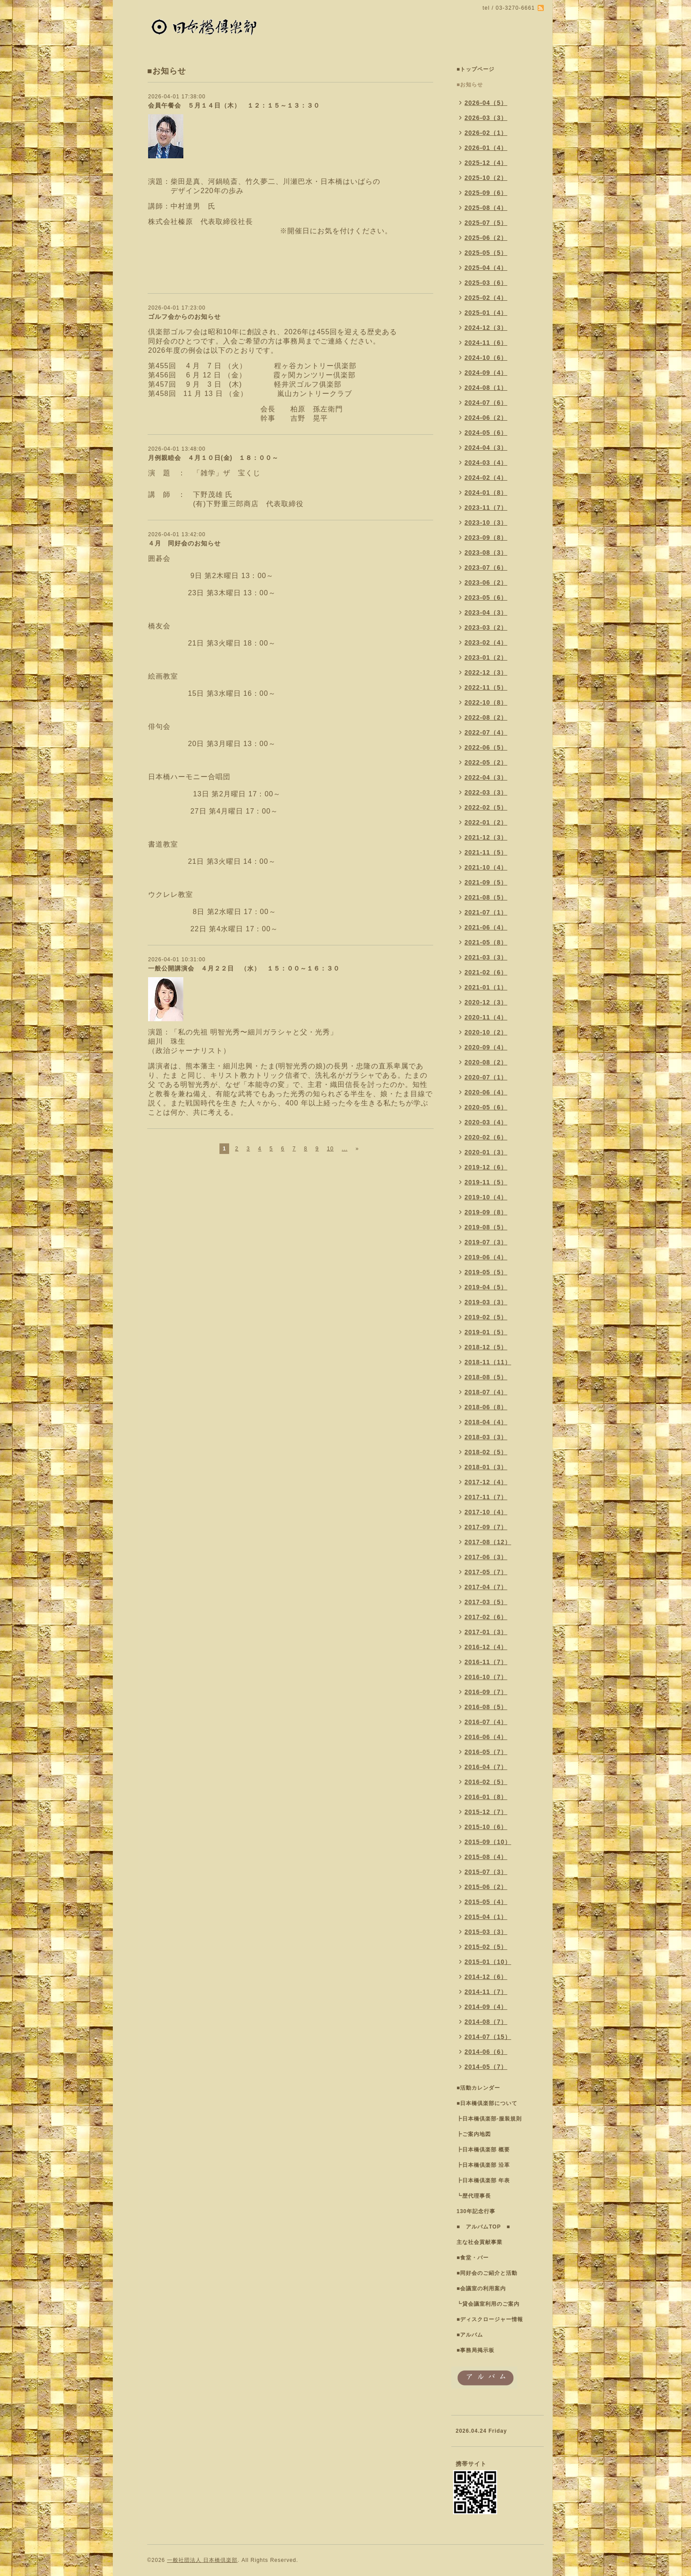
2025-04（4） (485, 267)
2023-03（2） (485, 627)
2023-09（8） (485, 537)
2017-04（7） (485, 1586)
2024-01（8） (485, 492)
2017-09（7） (485, 1527)
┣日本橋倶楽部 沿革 (483, 2165)
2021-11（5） (485, 852)
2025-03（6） (485, 282)
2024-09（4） (485, 372)
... (344, 1149)
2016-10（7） (485, 1676)
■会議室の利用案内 (481, 2288)
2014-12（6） (485, 1976)
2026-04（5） (485, 102)
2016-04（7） (485, 1766)
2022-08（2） (485, 717)
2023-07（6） (485, 567)
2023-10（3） (485, 522)
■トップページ (475, 69)
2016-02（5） (485, 1781)
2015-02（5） (485, 1946)
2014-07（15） (487, 2036)
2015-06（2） (485, 1886)
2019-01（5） (485, 1332)
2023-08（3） (485, 552)
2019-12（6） (485, 1167)
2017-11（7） (485, 1497)
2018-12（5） (485, 1347)
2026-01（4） (485, 147)
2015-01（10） (487, 1961)
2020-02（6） (485, 1137)
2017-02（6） (485, 1616)
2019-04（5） (485, 1287)
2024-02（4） (485, 477)
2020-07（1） (485, 1077)
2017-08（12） (487, 1542)
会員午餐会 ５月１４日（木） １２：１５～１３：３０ (237, 105)
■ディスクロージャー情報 (490, 2319)
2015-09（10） (487, 1841)
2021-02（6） (485, 972)
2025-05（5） (485, 252)
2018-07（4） (485, 1392)
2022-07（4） (485, 732)
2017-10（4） (485, 1512)
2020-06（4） (485, 1092)
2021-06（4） (485, 927)
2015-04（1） (485, 1916)
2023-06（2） (485, 582)
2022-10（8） (485, 702)
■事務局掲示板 (475, 2350)
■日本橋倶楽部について (487, 2103)
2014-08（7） (485, 2021)
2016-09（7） (485, 1691)
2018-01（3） (485, 1467)
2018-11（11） (487, 1362)
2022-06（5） (485, 747)
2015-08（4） (485, 1856)
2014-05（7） (485, 2066)
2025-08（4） (485, 207)
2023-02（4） (485, 642)
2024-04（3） (485, 447)
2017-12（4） (485, 1482)
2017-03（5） (485, 1601)
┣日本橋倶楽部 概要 (483, 2150)
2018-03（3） (485, 1437)
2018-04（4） (485, 1422)
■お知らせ (470, 85)
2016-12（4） (485, 1646)
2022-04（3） (485, 777)
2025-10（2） (485, 177)
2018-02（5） (485, 1452)
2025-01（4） (485, 312)
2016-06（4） (485, 1736)
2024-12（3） (485, 327)
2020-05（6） (485, 1107)
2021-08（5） (485, 897)
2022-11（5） (485, 687)
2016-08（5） (485, 1706)
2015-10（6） (485, 1826)
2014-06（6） (485, 2051)
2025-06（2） (485, 237)
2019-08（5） (485, 1227)
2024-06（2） (485, 417)
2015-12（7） (485, 1811)
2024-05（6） (485, 432)
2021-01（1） (485, 987)
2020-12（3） (485, 1002)
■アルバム (470, 2335)
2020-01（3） (485, 1152)
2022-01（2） (485, 822)
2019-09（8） (485, 1212)
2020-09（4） (485, 1047)
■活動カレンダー (478, 2088)
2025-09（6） (485, 192)
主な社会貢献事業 (479, 2242)
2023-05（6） (485, 597)
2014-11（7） (485, 1991)
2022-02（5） (485, 807)
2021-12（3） (485, 837)
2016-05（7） (485, 1751)
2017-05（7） (485, 1571)
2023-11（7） (485, 507)
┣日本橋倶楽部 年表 (483, 2180)
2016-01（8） (485, 1796)
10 (330, 1149)
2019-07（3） (485, 1242)
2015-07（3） (485, 1871)
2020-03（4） (485, 1122)
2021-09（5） (485, 882)
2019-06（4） (485, 1257)
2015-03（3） (485, 1931)
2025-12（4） (485, 162)
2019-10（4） (485, 1197)
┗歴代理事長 (474, 2196)
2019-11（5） (485, 1182)
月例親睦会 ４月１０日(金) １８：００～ (213, 457)
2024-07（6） (485, 402)
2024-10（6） (485, 357)
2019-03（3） (485, 1302)
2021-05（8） (485, 942)
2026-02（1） (485, 132)
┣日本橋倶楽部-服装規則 (489, 2119)
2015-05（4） (485, 1901)
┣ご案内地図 (474, 2134)
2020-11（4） (485, 1017)
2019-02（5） (485, 1317)
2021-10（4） (485, 867)
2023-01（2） (485, 657)
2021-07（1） (485, 912)
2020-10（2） (485, 1032)
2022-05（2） (485, 762)
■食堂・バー (473, 2258)
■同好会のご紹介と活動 (487, 2273)
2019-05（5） (485, 1272)
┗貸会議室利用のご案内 (488, 2304)
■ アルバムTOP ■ (483, 2227)
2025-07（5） (485, 222)
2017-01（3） (485, 1631)
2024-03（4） (485, 462)
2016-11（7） (485, 1661)
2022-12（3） (485, 672)
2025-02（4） (485, 297)
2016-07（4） (485, 1721)
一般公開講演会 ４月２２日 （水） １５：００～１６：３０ (244, 968)
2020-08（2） (485, 1062)
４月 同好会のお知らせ (184, 543)
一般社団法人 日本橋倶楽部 (202, 2560)
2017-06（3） (485, 1557)
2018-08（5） (485, 1377)
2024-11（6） (485, 342)
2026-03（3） (485, 117)
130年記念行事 (476, 2211)
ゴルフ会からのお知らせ (184, 316)
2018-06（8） (485, 1407)
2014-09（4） (485, 2006)
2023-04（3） (485, 612)
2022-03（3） (485, 792)
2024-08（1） (485, 387)
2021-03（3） (485, 957)
